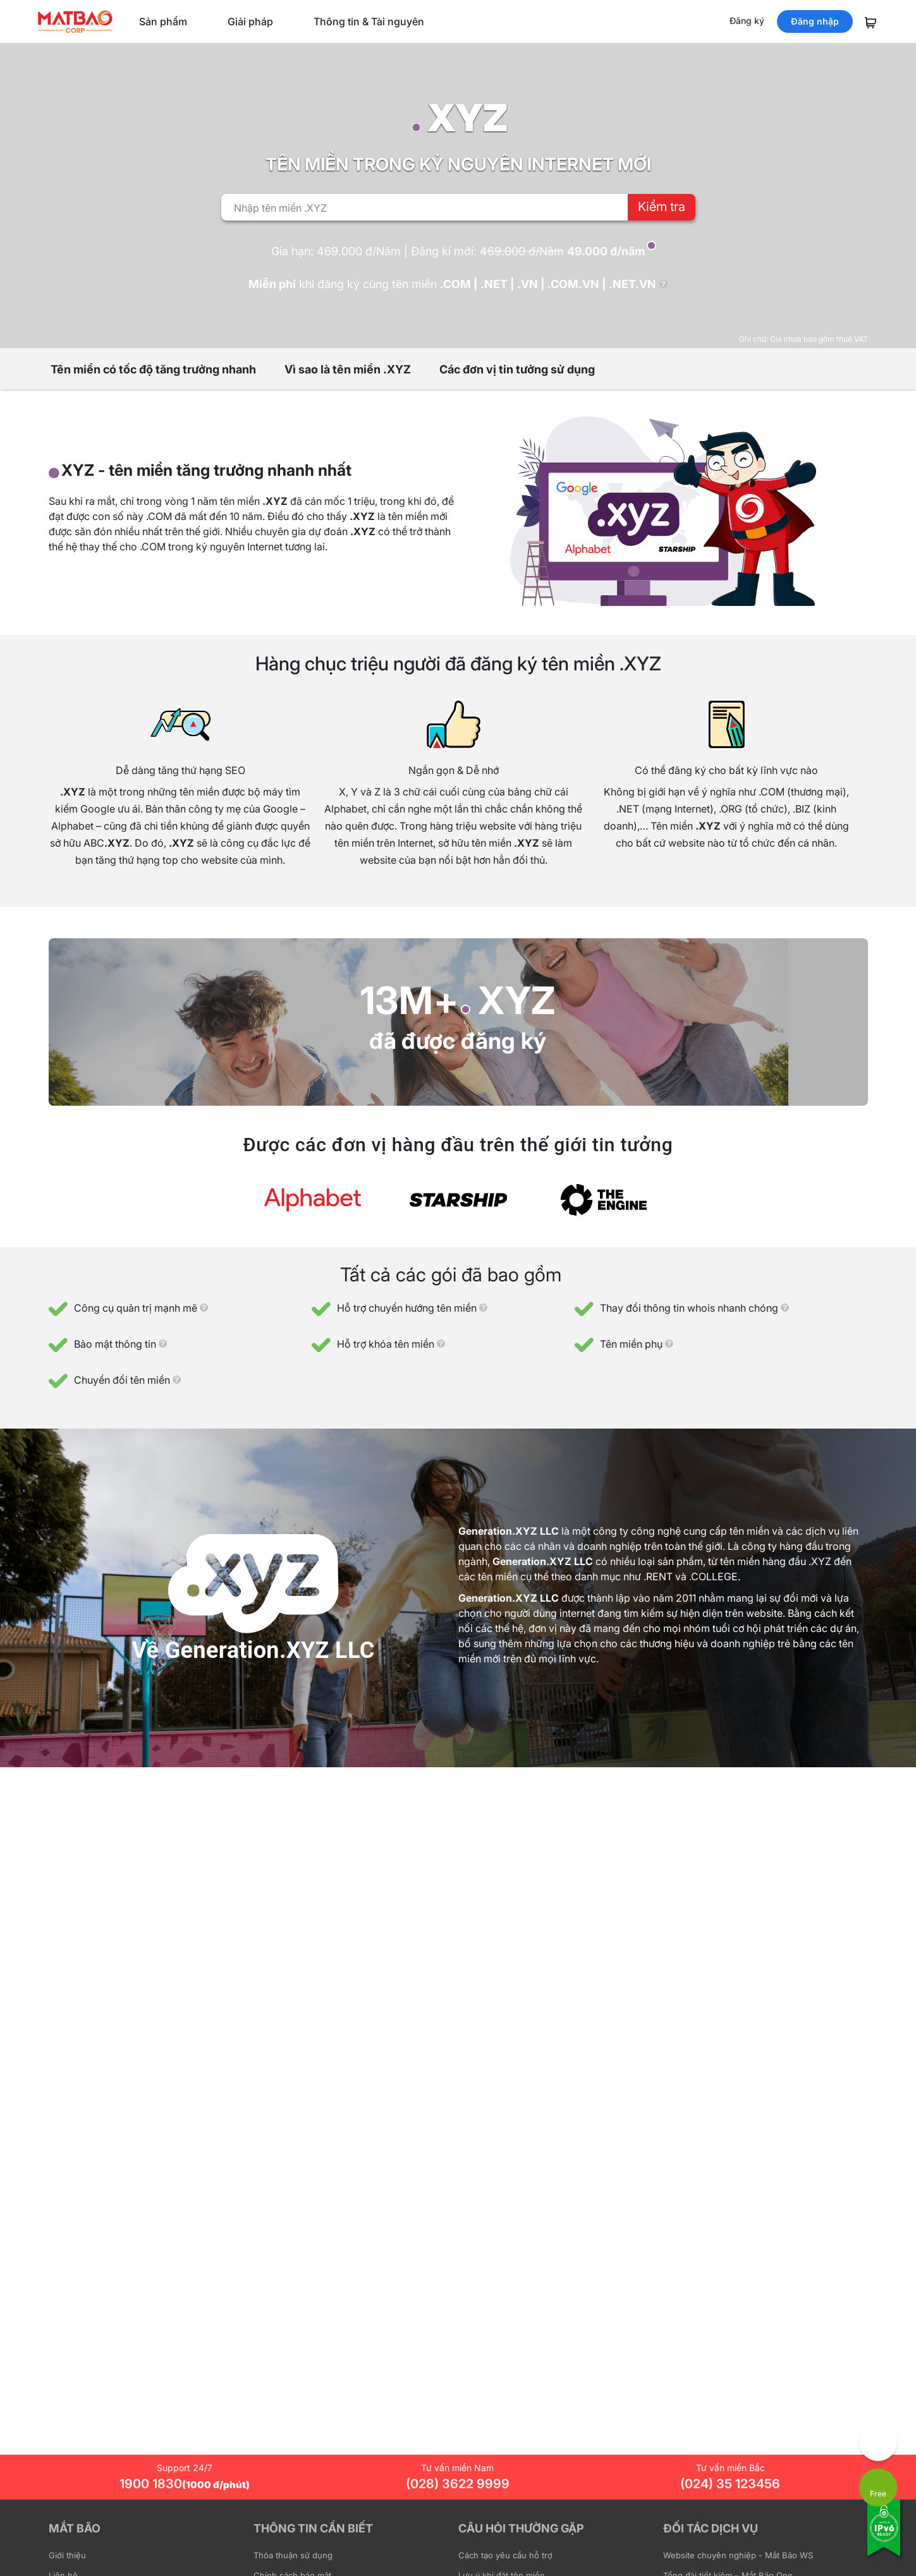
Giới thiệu (67, 2555)
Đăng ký (747, 20)
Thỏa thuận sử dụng (293, 2555)
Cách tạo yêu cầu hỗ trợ (505, 2555)
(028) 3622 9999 (458, 2483)
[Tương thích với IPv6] (884, 2536)
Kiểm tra (661, 206)
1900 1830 (184, 2483)
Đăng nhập (815, 21)
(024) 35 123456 (730, 2483)
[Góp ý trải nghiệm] (878, 2442)
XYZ (517, 1000)
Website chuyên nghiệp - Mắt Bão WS (738, 2555)
